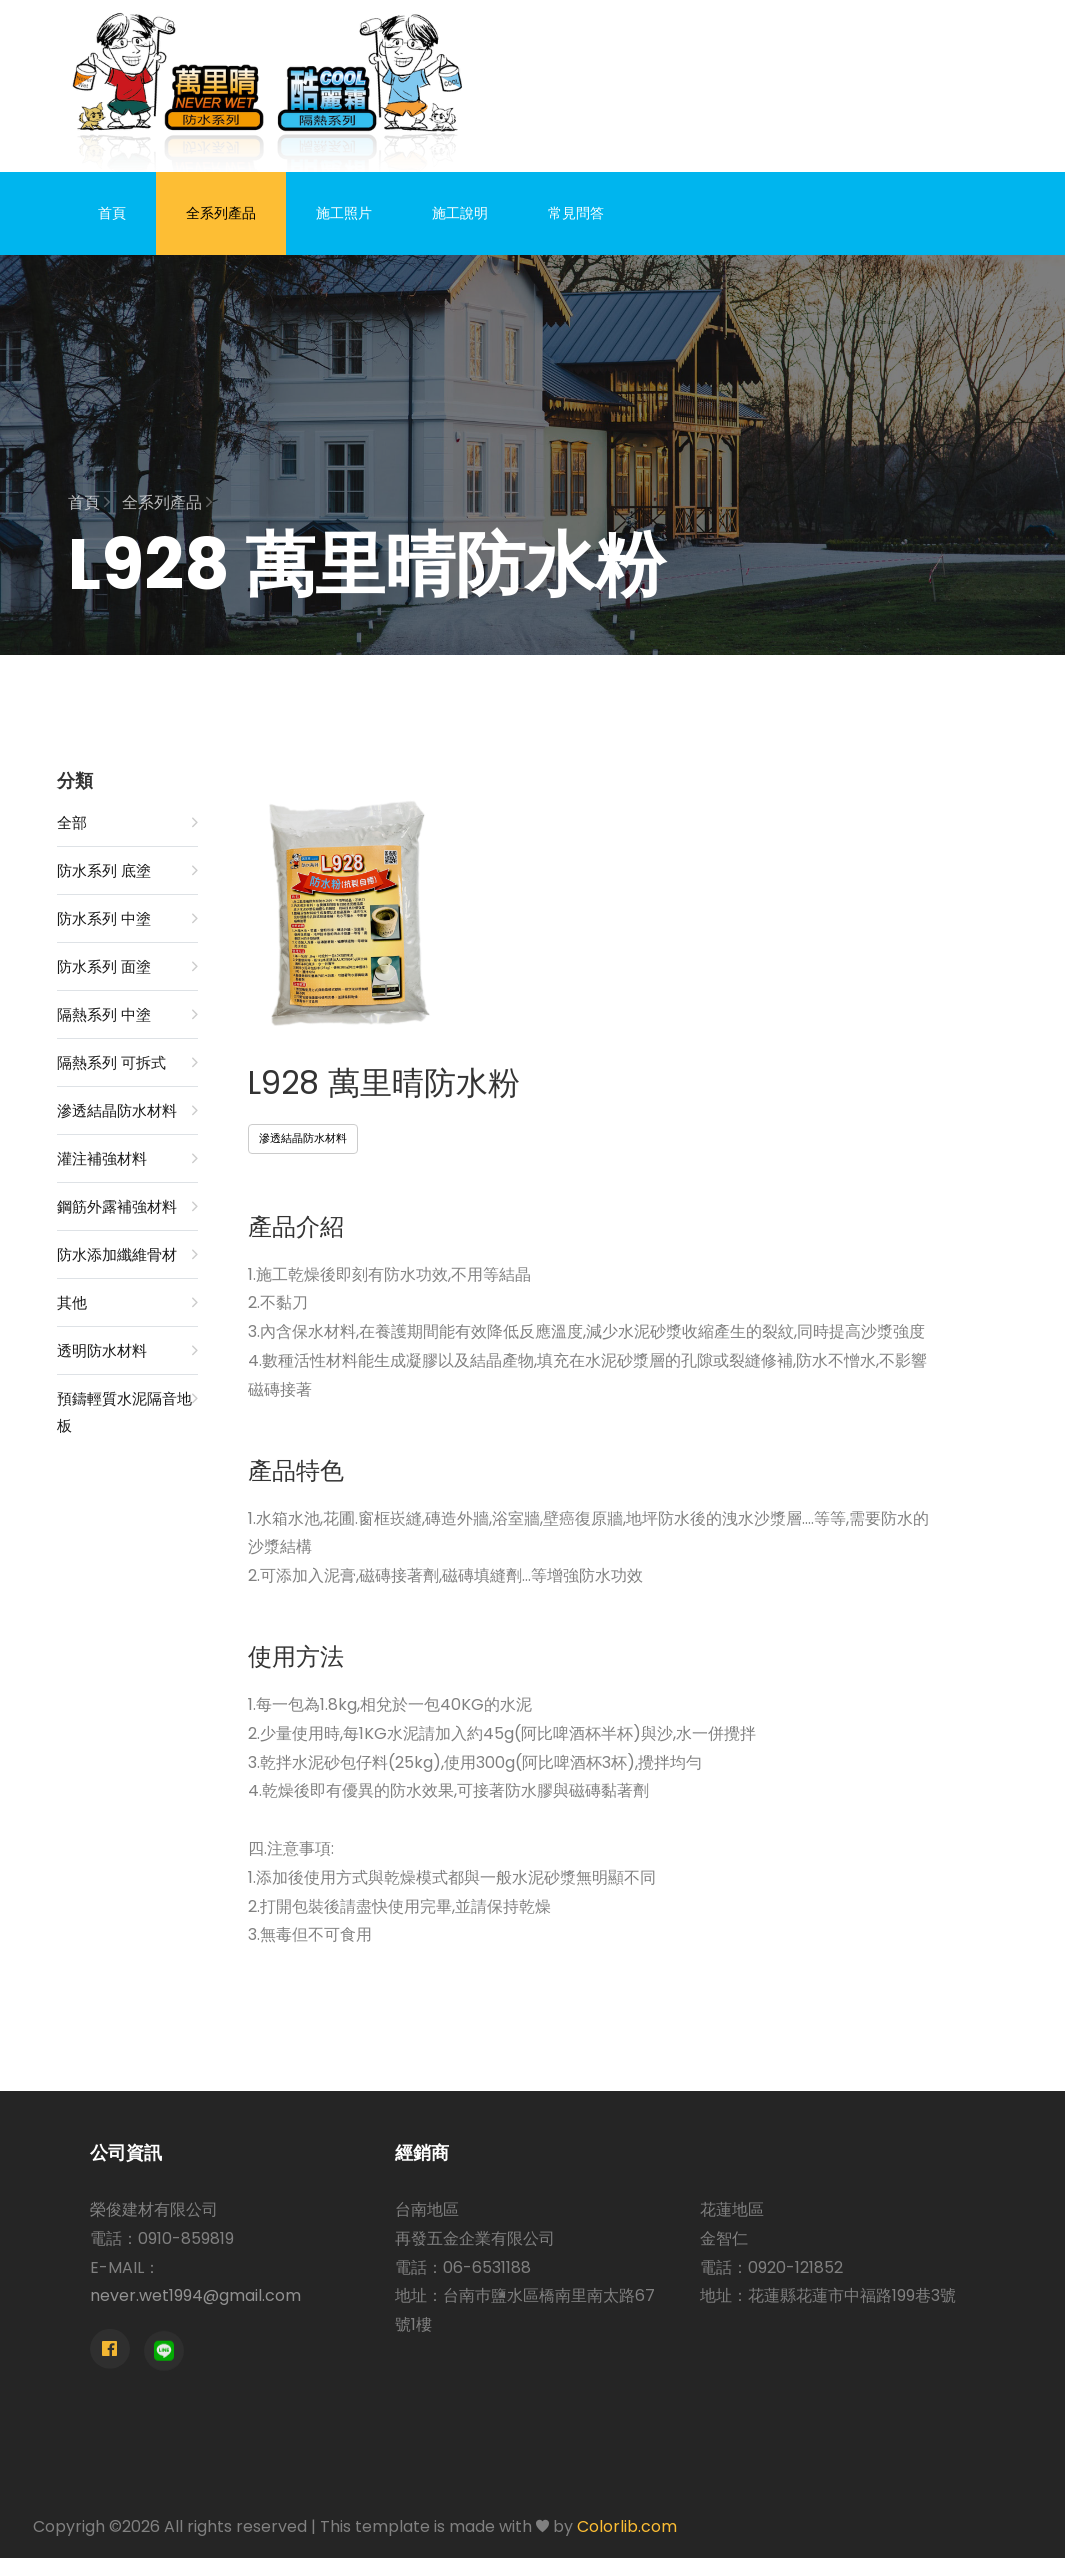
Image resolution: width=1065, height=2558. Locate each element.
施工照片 (344, 213)
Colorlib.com (627, 2526)
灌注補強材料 (127, 1158)
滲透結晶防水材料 (127, 1110)
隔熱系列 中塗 (127, 1014)
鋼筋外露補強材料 (127, 1206)
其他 (127, 1302)
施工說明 (460, 213)
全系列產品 (221, 213)
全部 (127, 822)
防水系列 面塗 (127, 966)
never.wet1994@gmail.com (195, 2295)
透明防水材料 (127, 1350)
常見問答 (576, 213)
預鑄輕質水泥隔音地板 (127, 1410)
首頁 (112, 213)
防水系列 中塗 (127, 918)
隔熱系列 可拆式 (127, 1062)
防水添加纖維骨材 (127, 1254)
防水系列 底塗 (127, 870)
